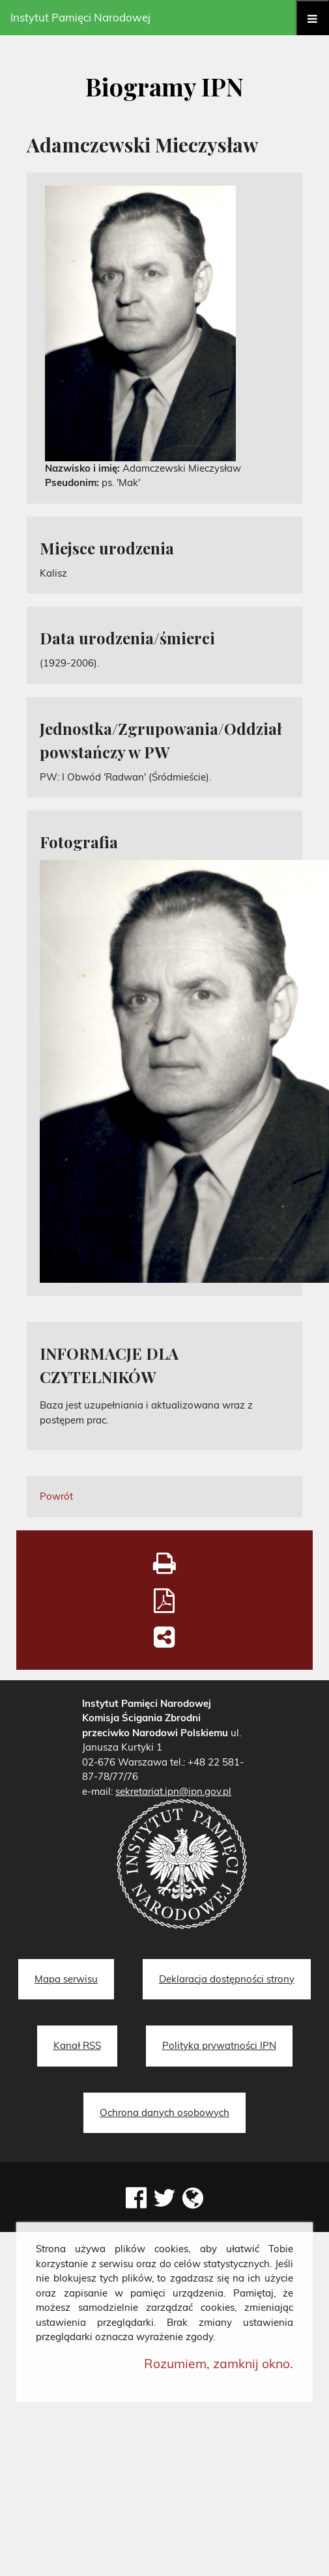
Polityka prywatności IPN (219, 2045)
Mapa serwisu (66, 1979)
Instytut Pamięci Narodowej (80, 17)
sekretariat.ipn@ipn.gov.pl (173, 1791)
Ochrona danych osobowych (164, 2112)
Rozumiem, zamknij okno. (218, 2363)
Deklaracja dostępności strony (226, 1979)
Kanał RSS (77, 2045)
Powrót (56, 1496)
